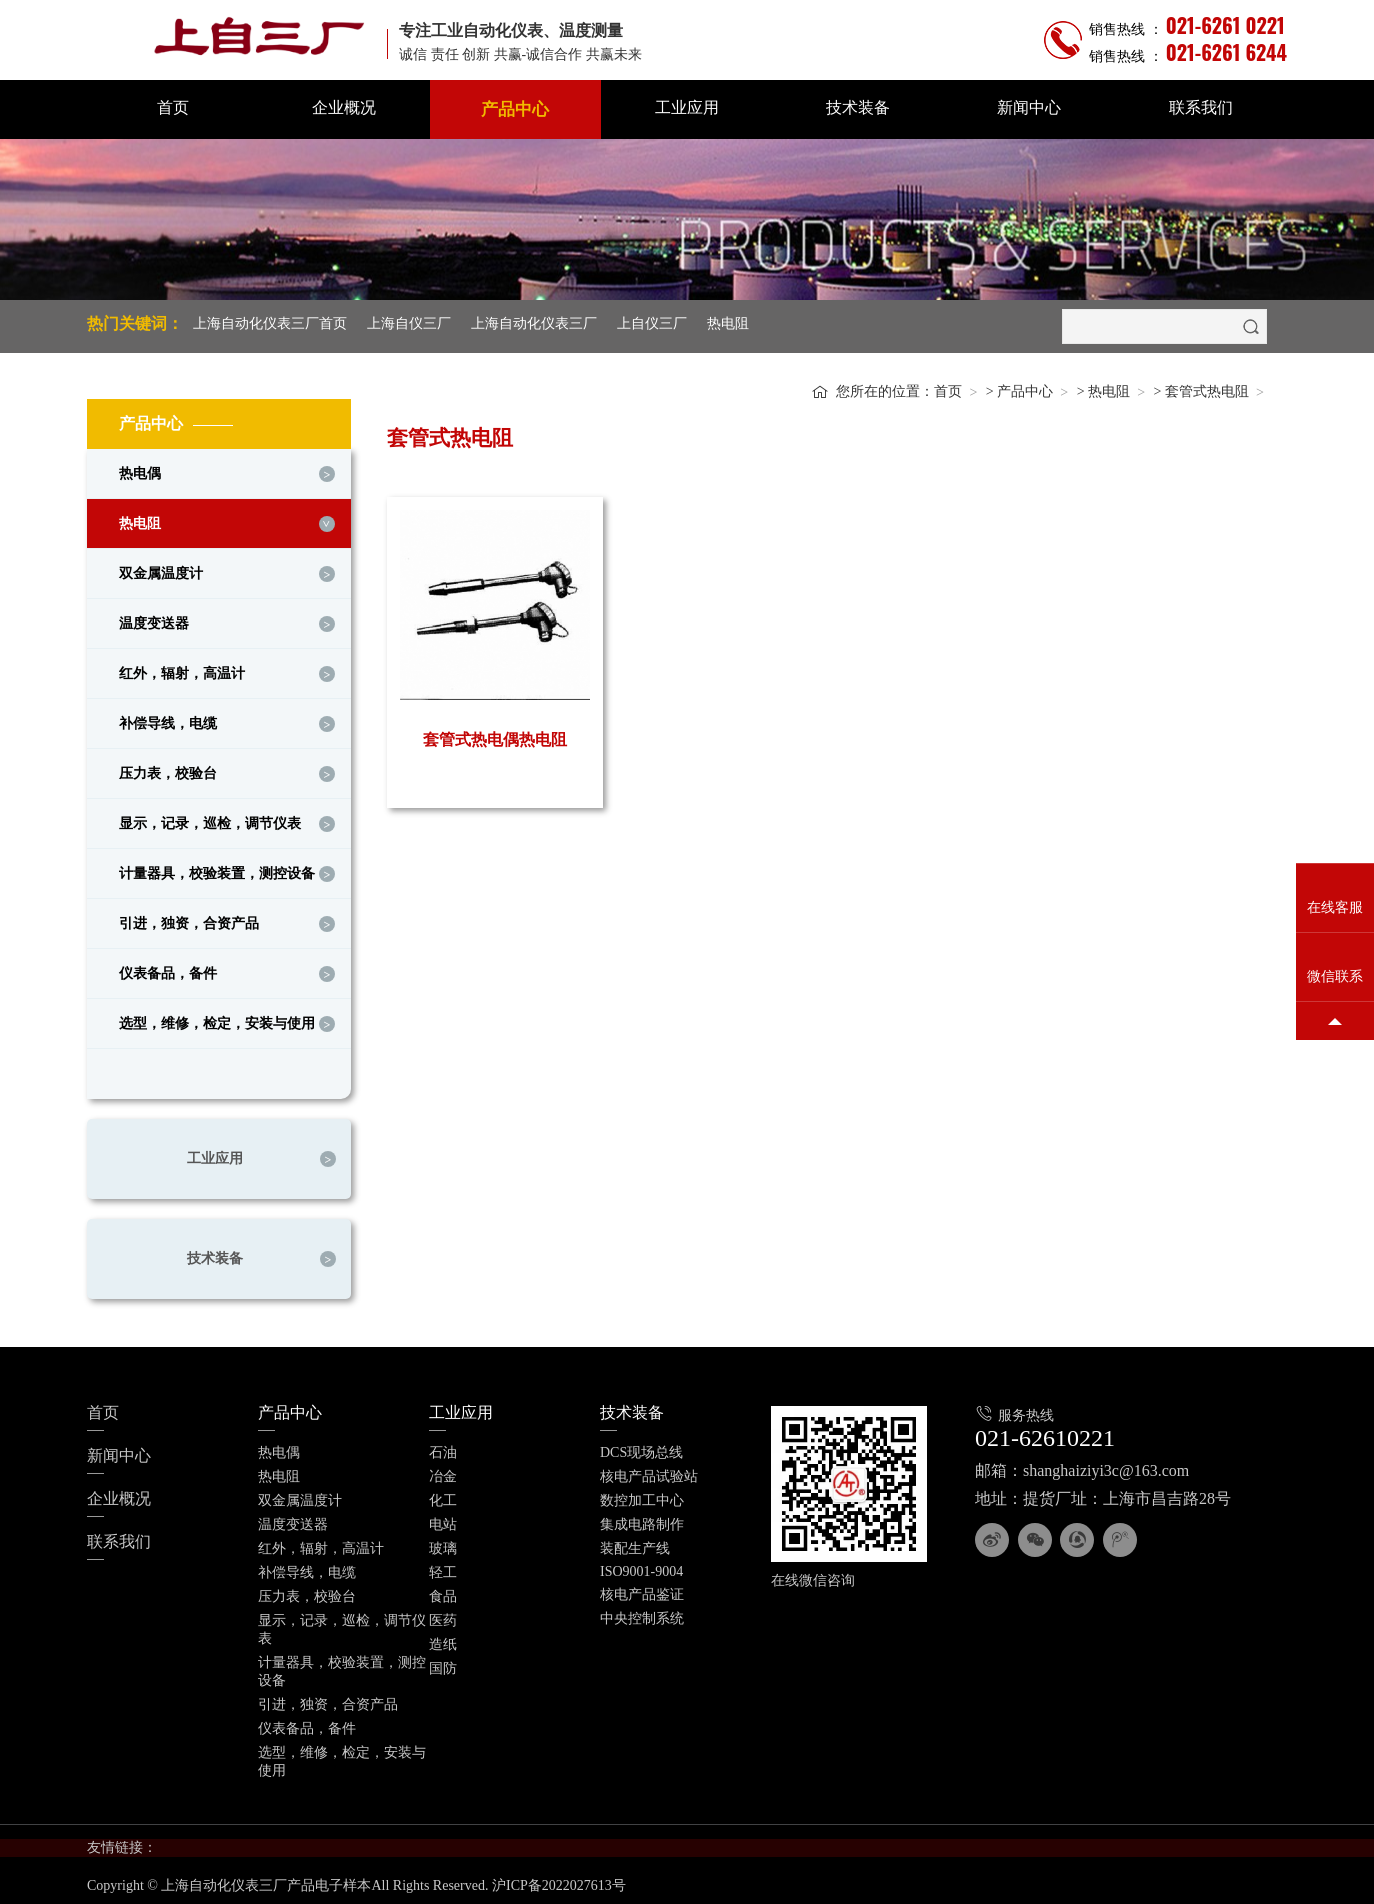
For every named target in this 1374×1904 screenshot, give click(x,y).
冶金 (443, 1471)
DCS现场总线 (641, 1447)
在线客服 (1335, 908)
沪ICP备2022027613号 (559, 1880)
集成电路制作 (642, 1519)
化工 (443, 1495)
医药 (443, 1615)
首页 (173, 107)
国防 (443, 1663)
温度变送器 (154, 618)
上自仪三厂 (652, 323)
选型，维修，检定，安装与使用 (217, 1018)
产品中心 (515, 109)
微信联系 (1335, 977)
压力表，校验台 (168, 768)
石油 (443, 1447)
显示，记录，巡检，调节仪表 (210, 818)
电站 (443, 1519)
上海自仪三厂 (409, 323)
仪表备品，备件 (168, 968)
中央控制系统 (642, 1613)
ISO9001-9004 (641, 1566)
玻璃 (443, 1543)
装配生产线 (635, 1543)
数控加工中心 (642, 1495)
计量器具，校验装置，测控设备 (217, 868)
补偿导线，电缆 (168, 718)
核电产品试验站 (649, 1471)
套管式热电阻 (1207, 386)
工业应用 (687, 107)
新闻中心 (1029, 107)
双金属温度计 (161, 568)
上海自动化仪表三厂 (534, 323)
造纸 (443, 1639)
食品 (443, 1591)
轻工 (443, 1567)
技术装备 (858, 107)
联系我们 (1201, 107)
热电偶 (140, 468)
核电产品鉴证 (642, 1589)
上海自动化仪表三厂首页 (270, 323)
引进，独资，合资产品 (189, 918)
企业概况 (344, 107)
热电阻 (728, 323)
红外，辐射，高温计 (182, 668)
